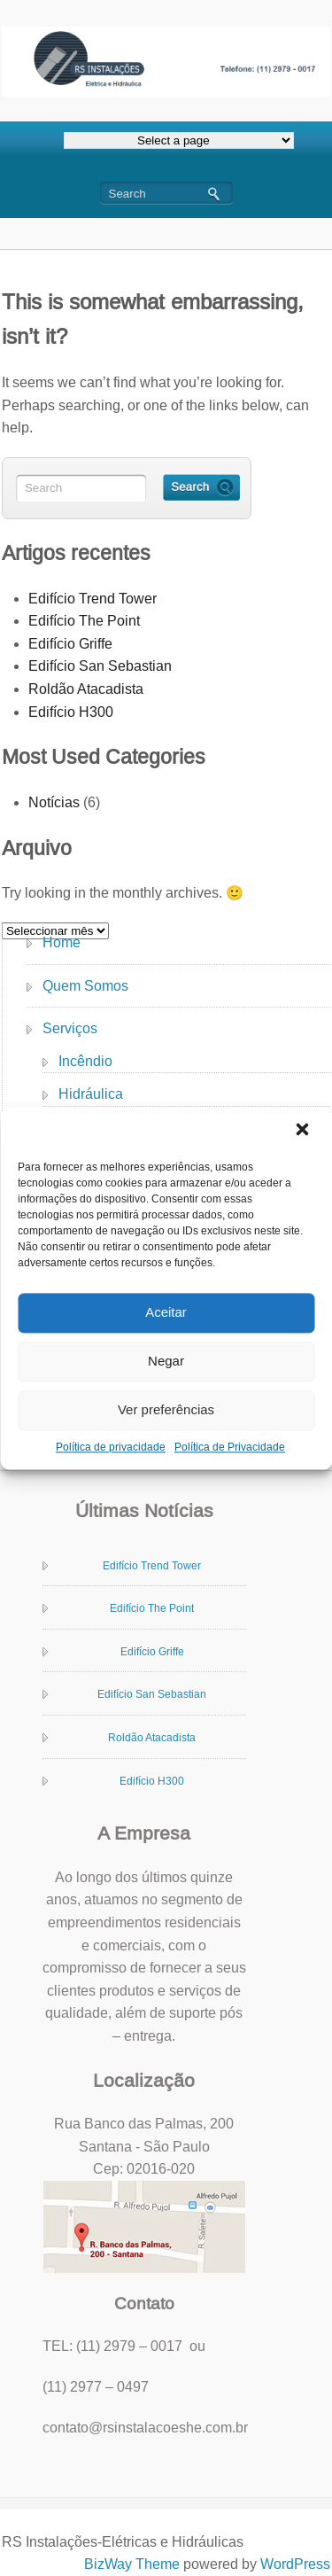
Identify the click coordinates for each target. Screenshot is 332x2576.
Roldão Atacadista (85, 689)
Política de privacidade (111, 1447)
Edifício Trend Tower (92, 598)
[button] (303, 1130)
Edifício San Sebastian (100, 665)
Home (61, 942)
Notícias (54, 802)
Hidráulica (90, 1093)
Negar (166, 1360)
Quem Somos (85, 985)
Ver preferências (166, 1409)
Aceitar (166, 1311)
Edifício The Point (84, 620)
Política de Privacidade (229, 1447)
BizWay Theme (132, 2564)
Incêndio (85, 1061)
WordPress (295, 2564)
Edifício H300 (70, 712)
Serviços (69, 1028)
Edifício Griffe (70, 643)
